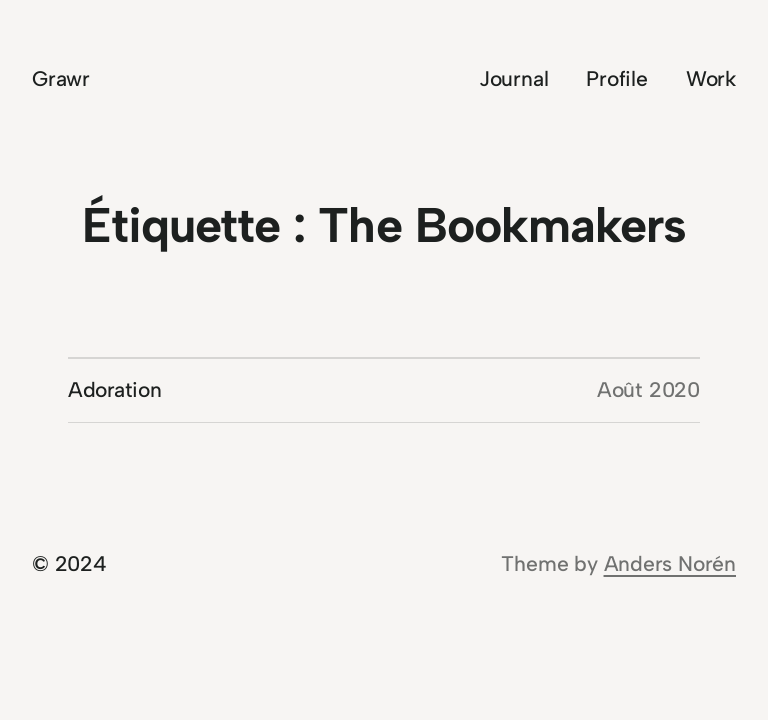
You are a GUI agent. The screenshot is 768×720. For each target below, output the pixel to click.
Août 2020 (648, 389)
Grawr (61, 78)
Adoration (114, 389)
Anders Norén (670, 563)
